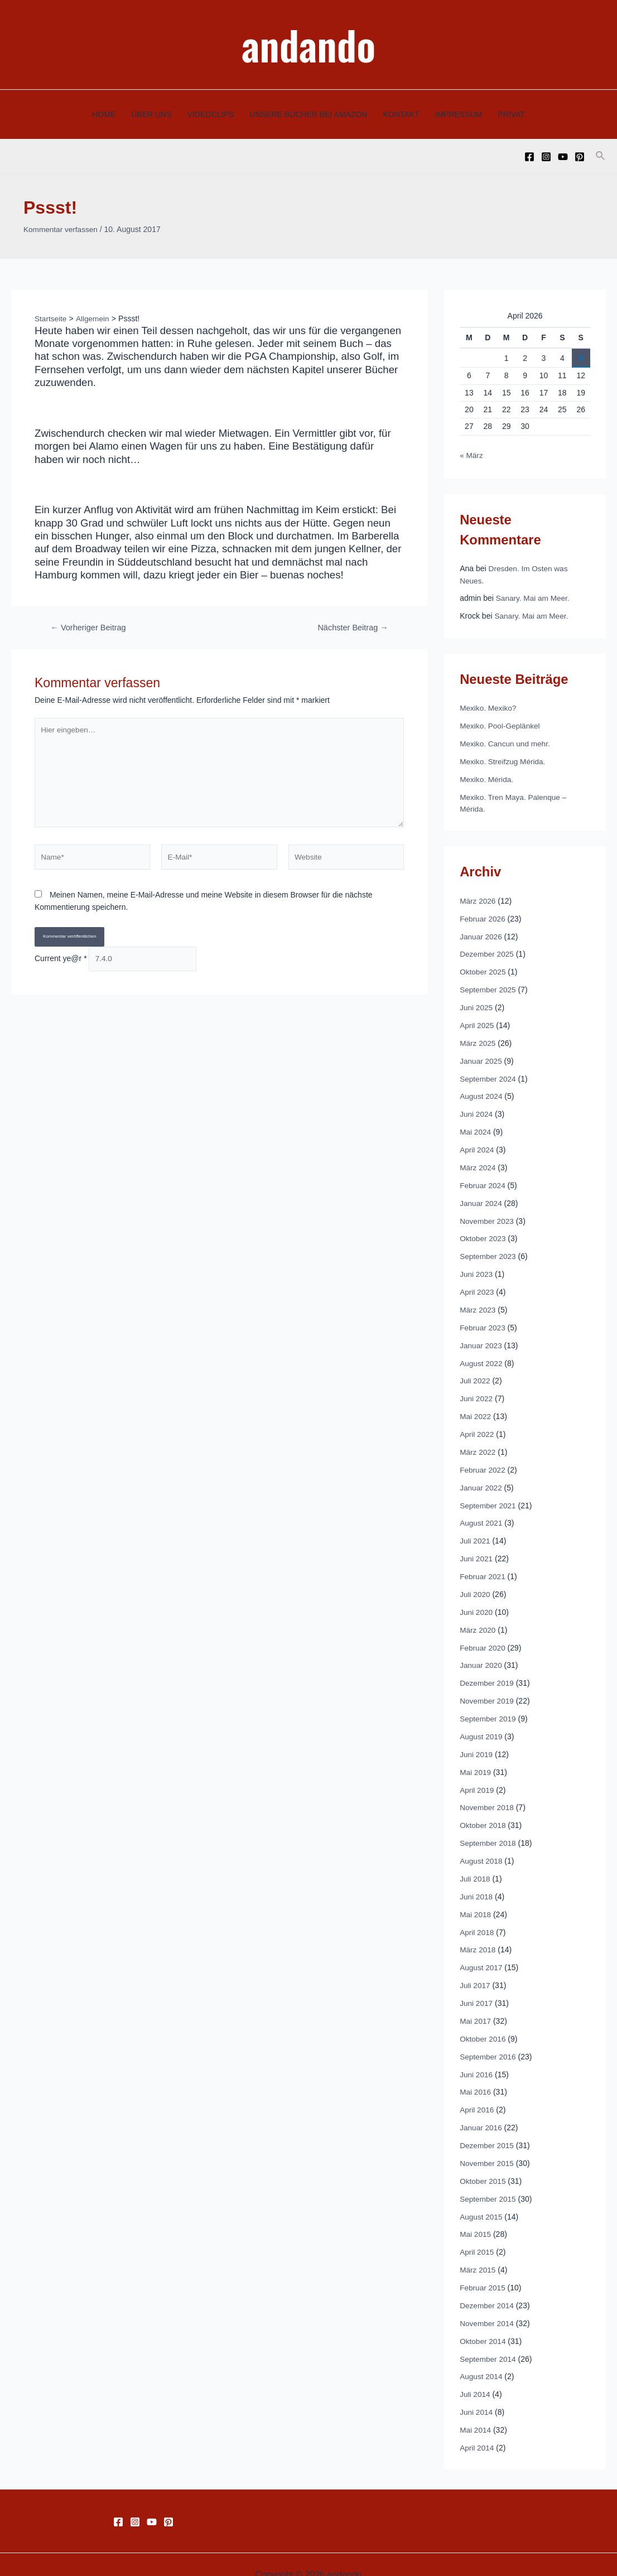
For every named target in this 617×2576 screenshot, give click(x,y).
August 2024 (482, 1091)
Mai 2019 (476, 1759)
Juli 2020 (475, 1583)
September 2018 (489, 1829)
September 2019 (489, 1706)
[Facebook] (529, 157)
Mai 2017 (476, 2005)
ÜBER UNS (151, 114)
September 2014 (489, 2338)
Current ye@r (61, 962)
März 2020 (478, 1618)
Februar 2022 (483, 1460)
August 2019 (482, 1724)
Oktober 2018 (483, 1811)
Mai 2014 (476, 2409)
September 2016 (489, 2040)
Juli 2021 (475, 1530)
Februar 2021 (483, 1565)
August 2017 (482, 1952)
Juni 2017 (477, 1987)
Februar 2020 (483, 1636)
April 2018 (477, 1917)
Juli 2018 (475, 1864)
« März (472, 454)
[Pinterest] (580, 157)
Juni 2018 (477, 1882)
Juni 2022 (477, 1390)
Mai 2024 (476, 1126)
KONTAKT (401, 114)
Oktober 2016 (483, 2022)
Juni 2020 (477, 1600)
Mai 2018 (476, 1899)
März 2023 (478, 1302)
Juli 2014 (475, 2374)
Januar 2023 (481, 1337)
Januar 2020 (481, 1653)
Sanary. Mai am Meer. (534, 597)
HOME (103, 114)
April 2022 (477, 1425)
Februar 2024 (483, 1179)
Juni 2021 (477, 1548)
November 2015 (487, 2145)
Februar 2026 (483, 915)
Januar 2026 (481, 933)
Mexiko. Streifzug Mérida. (504, 759)
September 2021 (489, 1495)
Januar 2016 (481, 2110)
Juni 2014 (477, 2391)
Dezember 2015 (487, 2128)
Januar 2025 (481, 1056)
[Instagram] (546, 157)
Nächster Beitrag (351, 627)
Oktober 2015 (483, 2163)
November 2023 (487, 1214)
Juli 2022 (475, 1372)
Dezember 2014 (487, 2286)
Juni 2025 (477, 1003)
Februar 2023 (483, 1319)
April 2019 (477, 1776)
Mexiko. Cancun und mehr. (506, 741)
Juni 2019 (477, 1741)
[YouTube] (563, 157)
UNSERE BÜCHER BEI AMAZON (309, 114)
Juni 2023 (477, 1267)
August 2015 (482, 2198)
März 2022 (478, 1443)
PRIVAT (511, 114)
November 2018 (487, 1794)
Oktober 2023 (483, 1232)
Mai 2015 (476, 2216)
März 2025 (478, 1038)
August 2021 (482, 1513)
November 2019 (487, 1689)
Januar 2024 (481, 1197)
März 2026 (478, 898)
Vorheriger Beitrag (89, 627)
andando (308, 44)
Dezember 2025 (487, 951)
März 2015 (478, 2251)
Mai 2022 (476, 1407)
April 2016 (477, 2092)
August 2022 (482, 1354)
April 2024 (477, 1144)
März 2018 (478, 1935)
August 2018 (482, 1846)
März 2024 (478, 1161)
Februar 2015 (483, 2268)
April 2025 (477, 1021)
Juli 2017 (475, 1970)
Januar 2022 (481, 1478)
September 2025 (489, 986)
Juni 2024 (477, 1108)
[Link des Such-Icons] (601, 156)
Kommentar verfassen (61, 229)
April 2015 (477, 2233)
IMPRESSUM (459, 114)
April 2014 (477, 2427)
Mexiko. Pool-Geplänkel (501, 724)
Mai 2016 (476, 2075)
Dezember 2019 (487, 1671)
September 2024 (489, 1073)
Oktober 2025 (483, 968)
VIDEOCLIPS (210, 114)
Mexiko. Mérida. (487, 777)
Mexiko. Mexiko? (489, 706)
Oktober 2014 (483, 2321)
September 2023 (489, 1249)
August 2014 (482, 2356)
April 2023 (477, 1284)
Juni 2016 (477, 2057)
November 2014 (487, 2303)
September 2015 (489, 2181)
